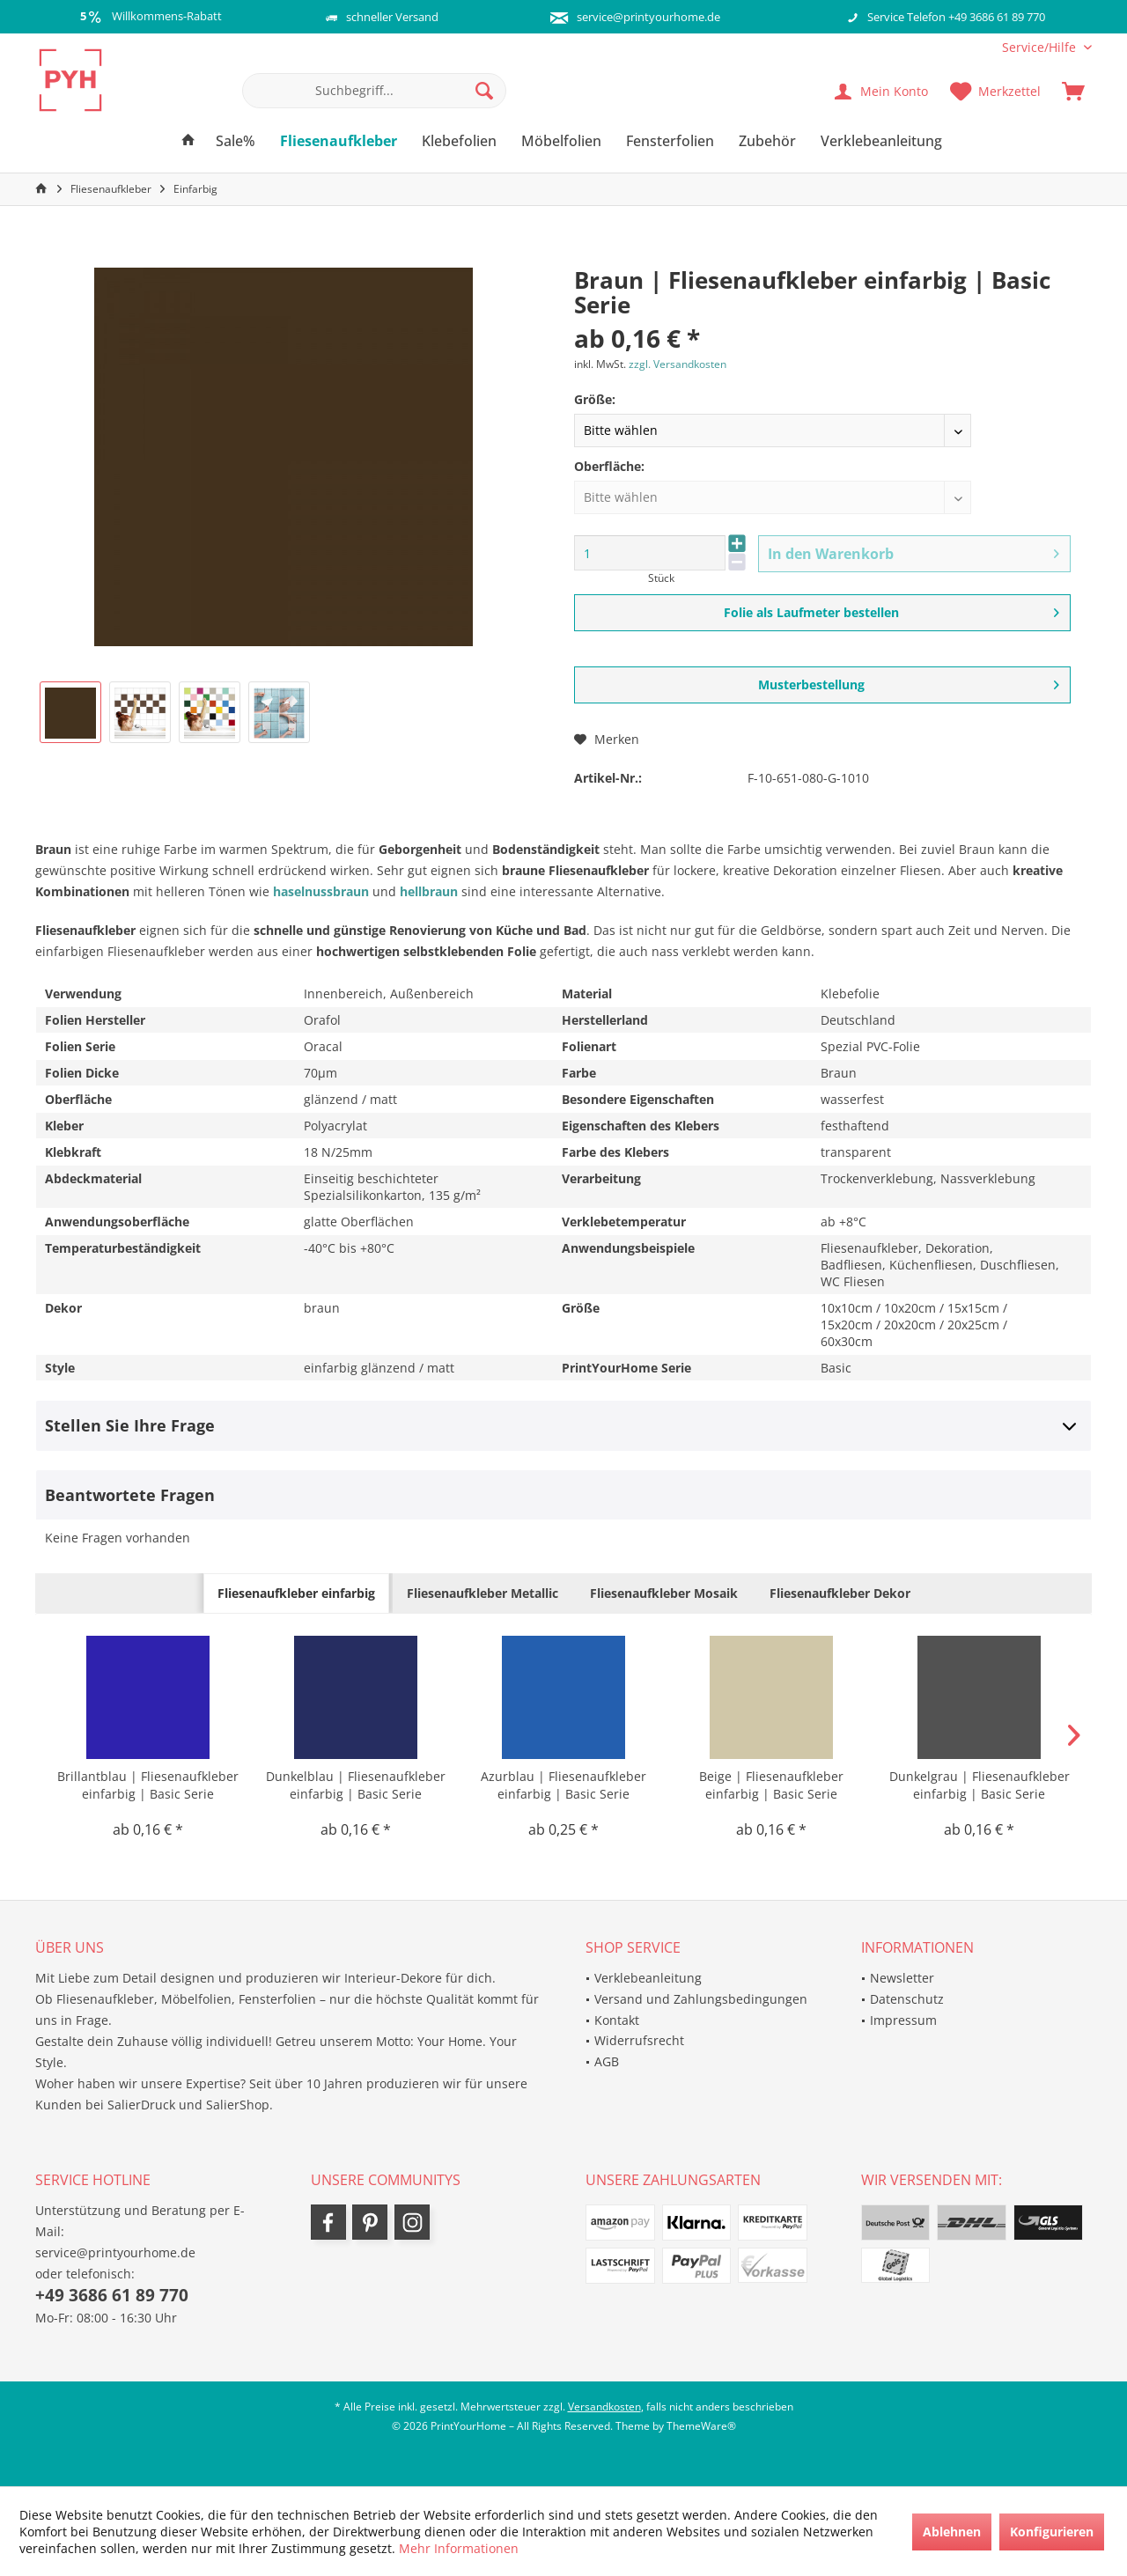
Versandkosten (604, 2406)
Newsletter (902, 1977)
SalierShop (237, 2104)
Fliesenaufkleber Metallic (482, 1593)
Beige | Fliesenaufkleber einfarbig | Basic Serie (771, 1785)
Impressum (903, 2020)
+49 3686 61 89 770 (111, 2295)
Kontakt (616, 2020)
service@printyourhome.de (648, 17)
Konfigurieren (1052, 2531)
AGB (606, 2061)
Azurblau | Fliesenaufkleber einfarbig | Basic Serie (563, 1785)
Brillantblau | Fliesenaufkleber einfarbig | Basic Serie (148, 1785)
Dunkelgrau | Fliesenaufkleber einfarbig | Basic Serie (979, 1785)
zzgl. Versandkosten (677, 364)
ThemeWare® (701, 2425)
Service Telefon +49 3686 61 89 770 (956, 17)
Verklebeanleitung (648, 1977)
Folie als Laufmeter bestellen (892, 610)
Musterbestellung (909, 682)
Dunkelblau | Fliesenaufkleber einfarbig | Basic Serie (356, 1785)
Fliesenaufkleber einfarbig (296, 1593)
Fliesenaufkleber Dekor (840, 1593)
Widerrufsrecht (639, 2040)
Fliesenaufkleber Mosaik (664, 1593)
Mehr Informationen (459, 2548)
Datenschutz (907, 1999)
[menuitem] (1040, 47)
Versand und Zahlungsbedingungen (700, 1999)
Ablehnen (952, 2531)
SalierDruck (141, 2104)
